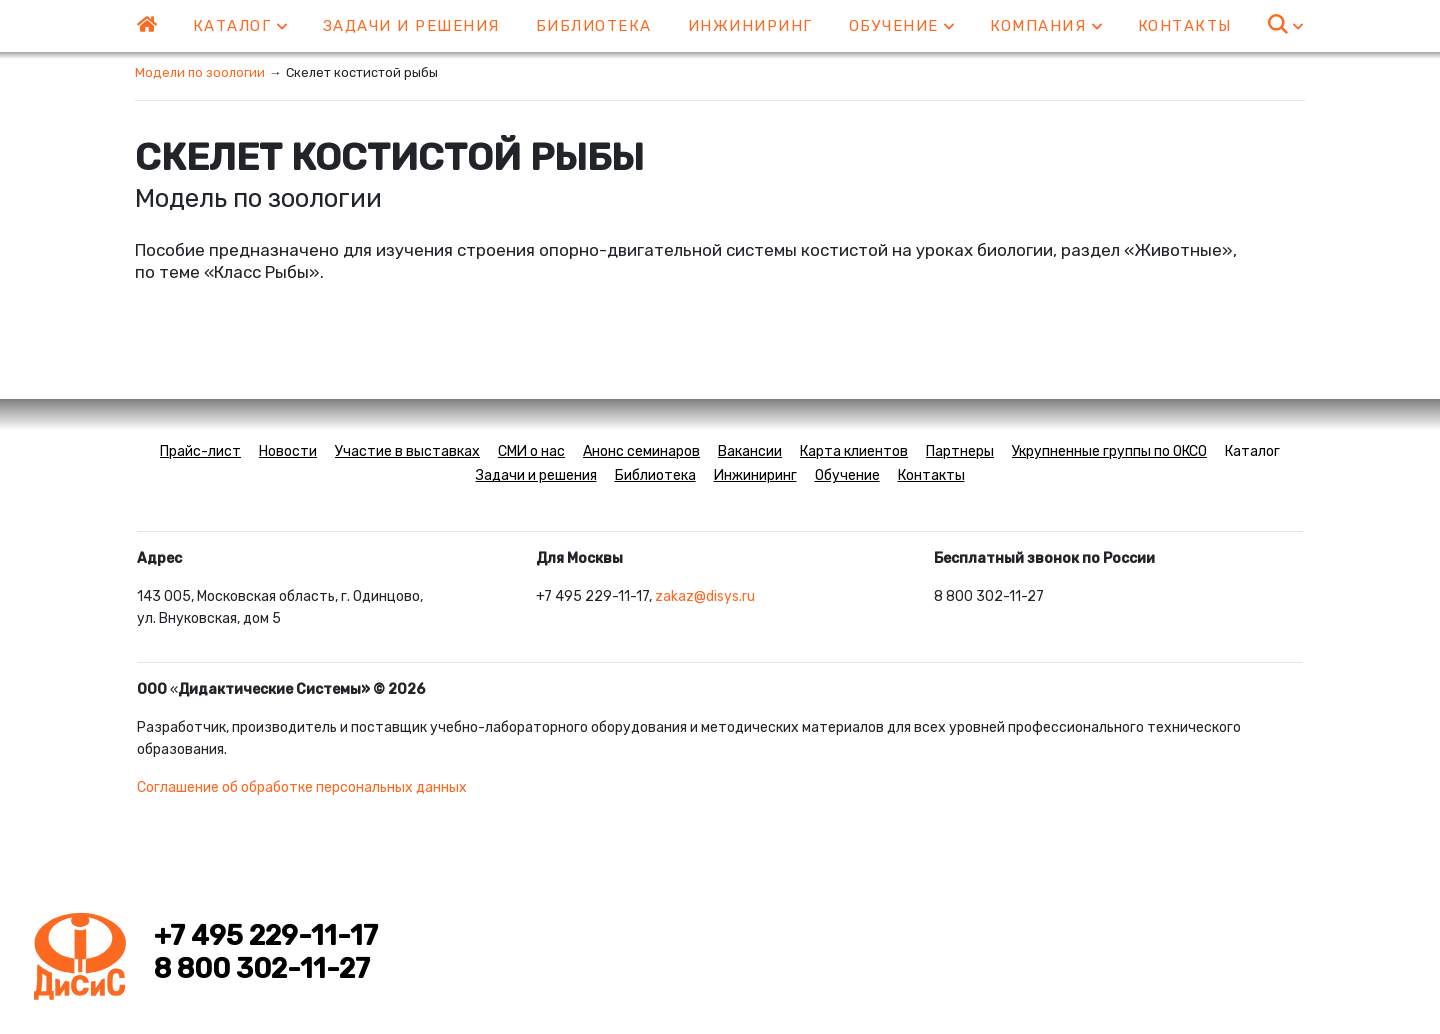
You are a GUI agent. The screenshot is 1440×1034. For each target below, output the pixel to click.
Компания (1046, 26)
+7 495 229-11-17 (266, 936)
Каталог (240, 26)
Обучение (902, 26)
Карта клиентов (854, 451)
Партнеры (960, 451)
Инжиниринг (750, 26)
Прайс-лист (200, 451)
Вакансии (750, 451)
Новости (288, 451)
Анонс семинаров (641, 451)
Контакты (1185, 26)
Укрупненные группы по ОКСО (1109, 451)
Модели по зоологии (200, 72)
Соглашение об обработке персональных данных (302, 787)
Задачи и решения (411, 26)
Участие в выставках (407, 451)
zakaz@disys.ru (705, 596)
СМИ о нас (531, 451)
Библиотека (594, 26)
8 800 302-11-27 (262, 969)
